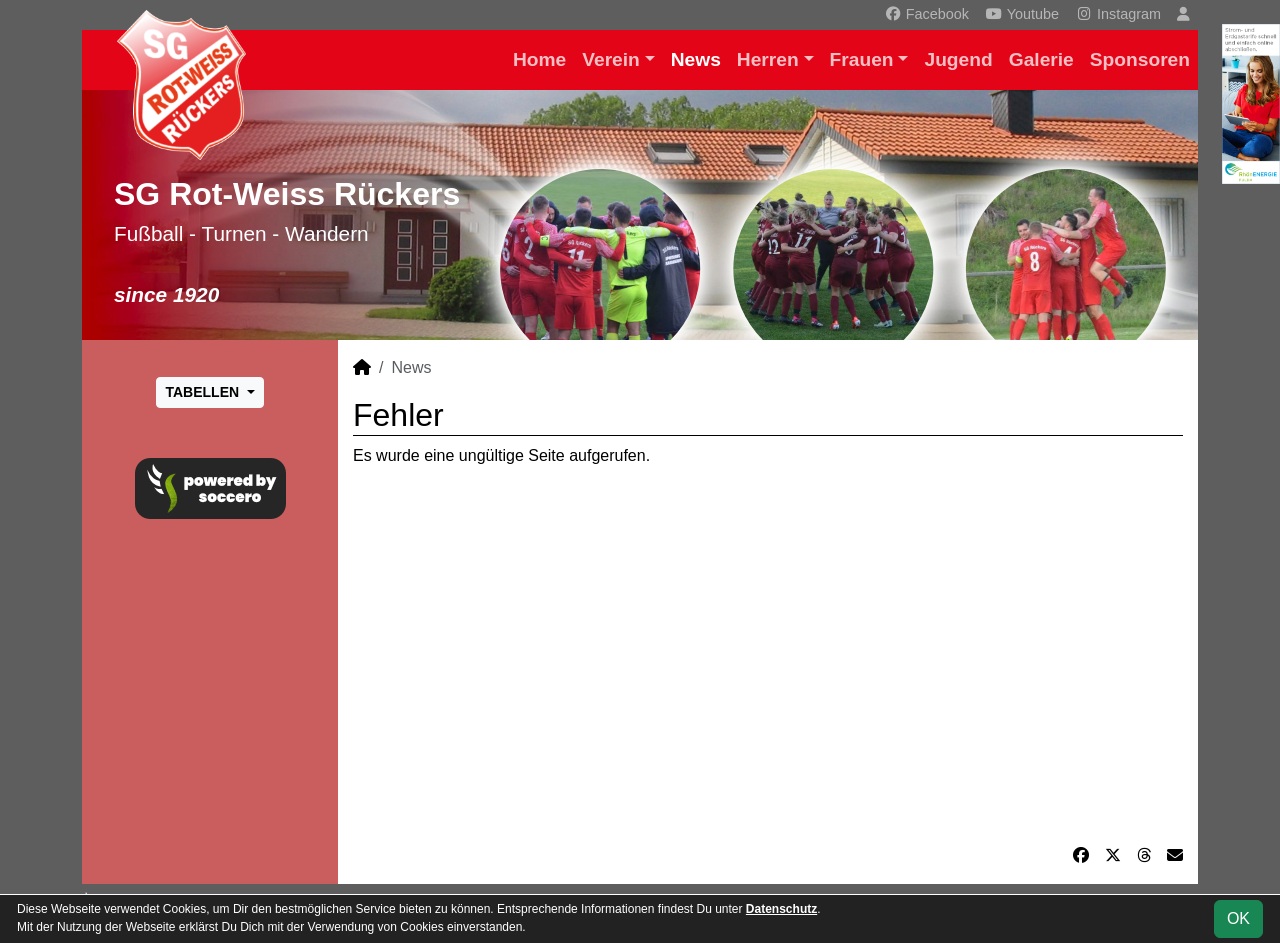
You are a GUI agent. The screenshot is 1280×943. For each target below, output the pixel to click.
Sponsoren (1140, 59)
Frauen (862, 59)
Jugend (958, 59)
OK (1238, 918)
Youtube (1022, 14)
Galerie (1041, 59)
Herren (768, 59)
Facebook (926, 14)
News (696, 59)
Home (539, 59)
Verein (611, 59)
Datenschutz (781, 909)
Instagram (1118, 14)
